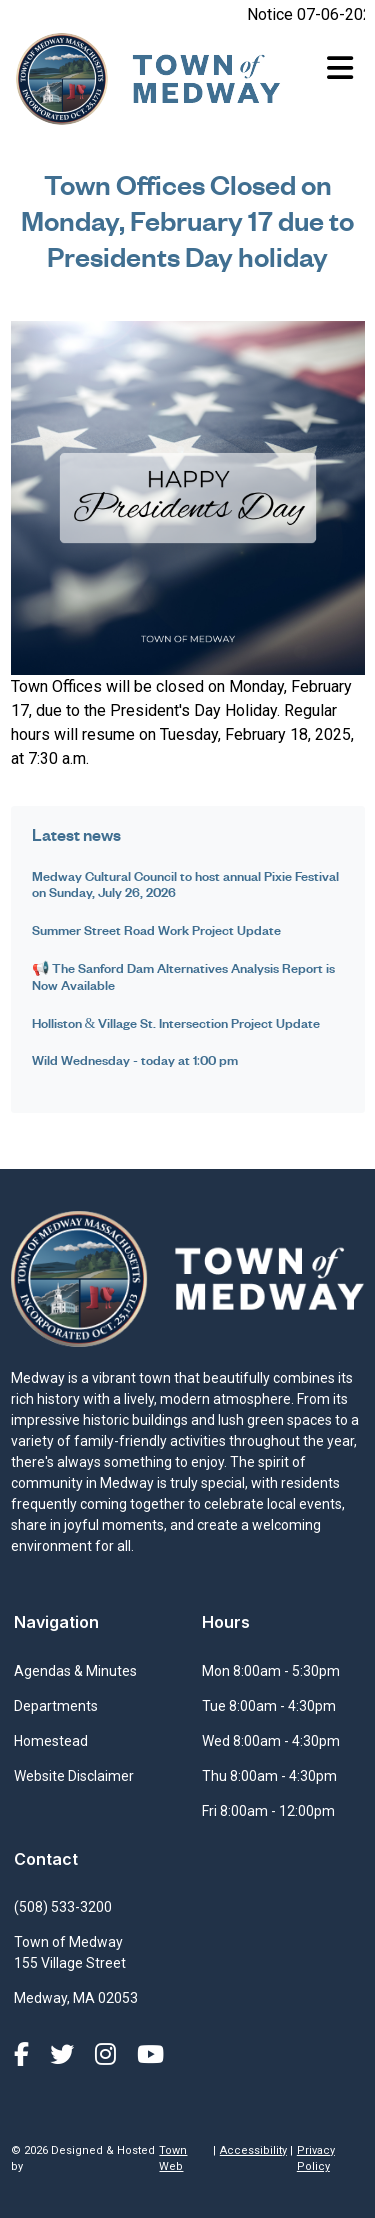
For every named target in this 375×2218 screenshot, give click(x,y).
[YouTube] (150, 2055)
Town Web (173, 2159)
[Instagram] (108, 2055)
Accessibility (253, 2150)
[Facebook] (24, 2055)
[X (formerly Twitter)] (65, 2055)
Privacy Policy (316, 2159)
